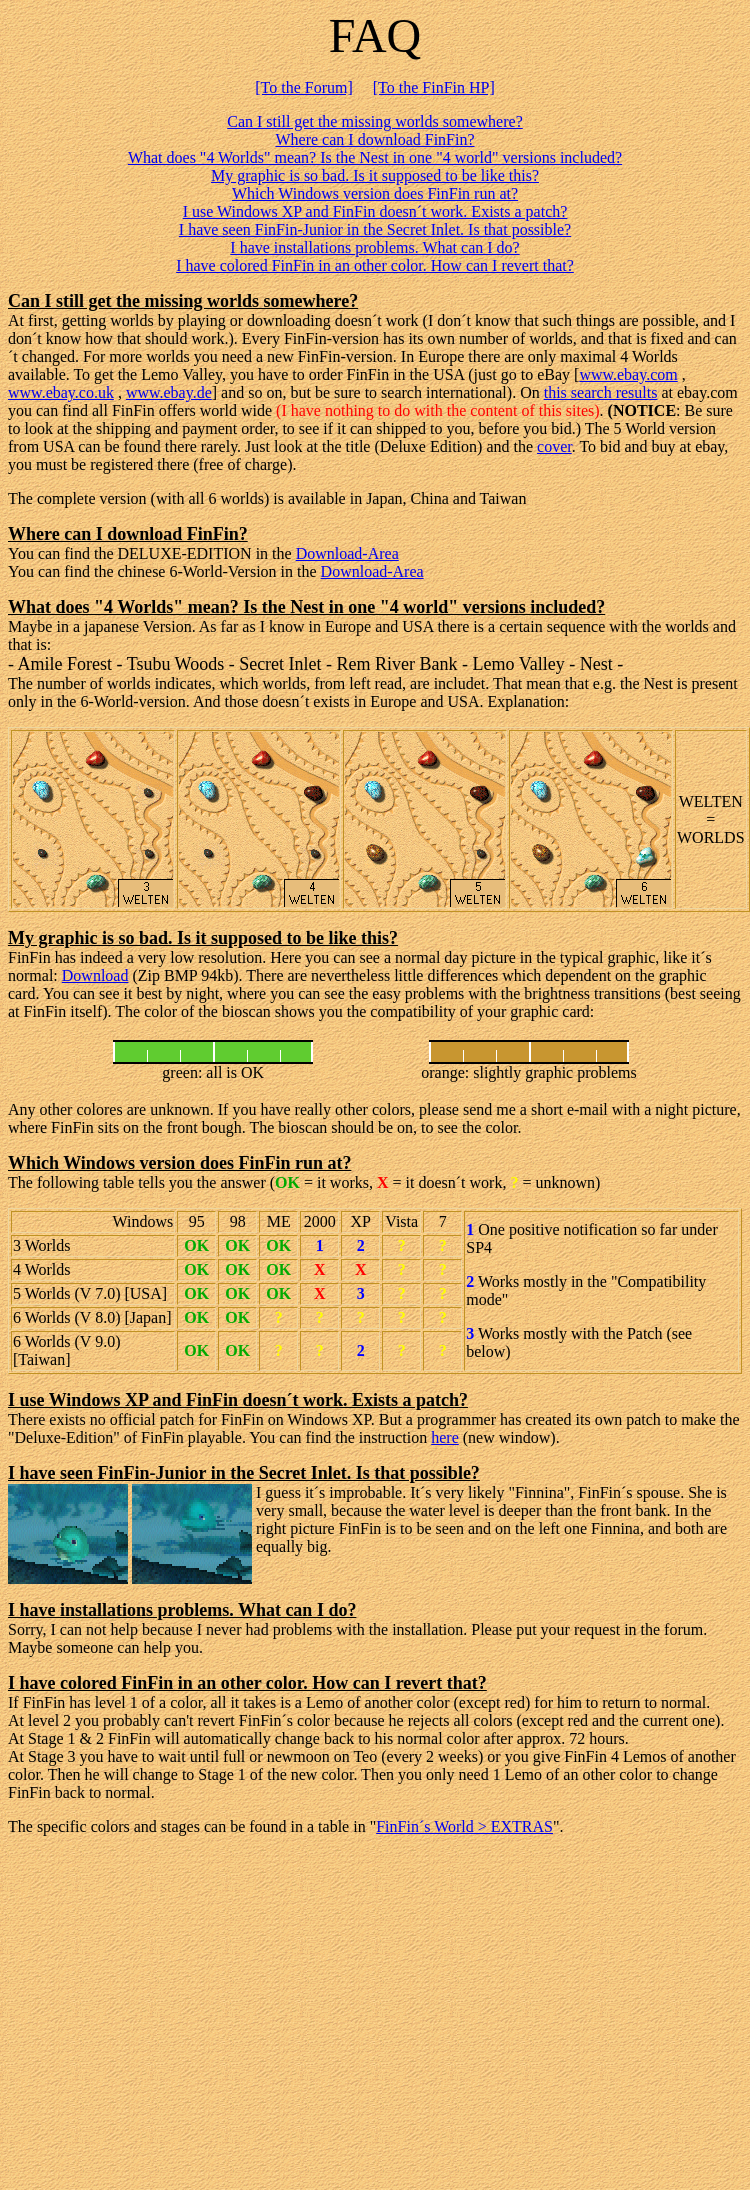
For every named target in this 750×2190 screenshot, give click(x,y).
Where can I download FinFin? (374, 139)
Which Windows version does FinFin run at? (375, 193)
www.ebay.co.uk (61, 392)
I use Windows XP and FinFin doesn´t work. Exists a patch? (375, 211)
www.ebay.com (628, 374)
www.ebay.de (169, 392)
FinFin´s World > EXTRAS (464, 1826)
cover (554, 446)
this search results (601, 392)
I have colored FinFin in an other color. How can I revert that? (375, 265)
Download (95, 975)
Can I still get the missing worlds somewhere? (375, 121)
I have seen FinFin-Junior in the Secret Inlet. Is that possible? (375, 229)
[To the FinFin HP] (434, 87)
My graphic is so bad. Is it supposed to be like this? (375, 175)
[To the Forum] (304, 87)
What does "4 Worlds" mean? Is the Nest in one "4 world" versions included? (375, 157)
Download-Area (347, 553)
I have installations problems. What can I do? (374, 247)
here (445, 1437)
